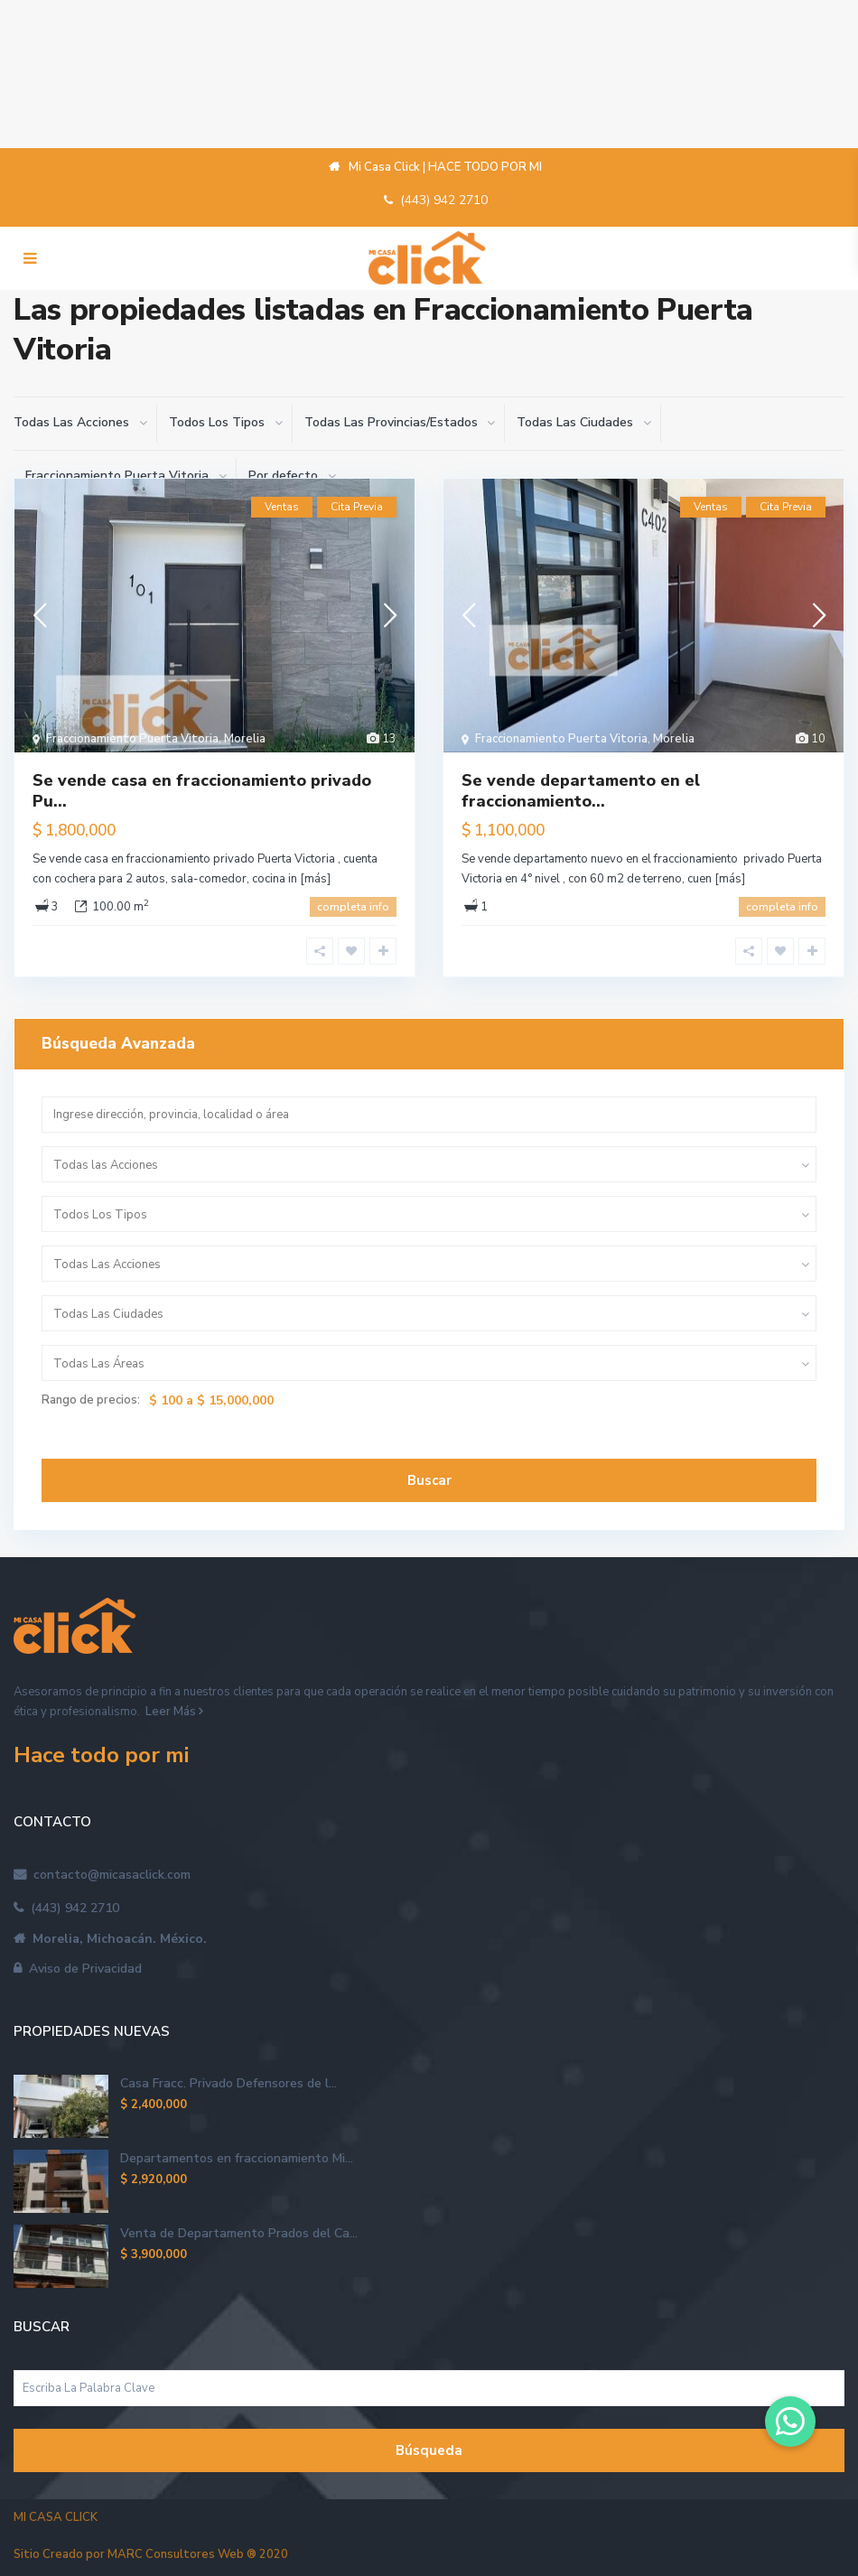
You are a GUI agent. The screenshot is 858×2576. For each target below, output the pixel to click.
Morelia (245, 739)
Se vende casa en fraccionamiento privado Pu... (202, 791)
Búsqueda (429, 2450)
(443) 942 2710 (444, 200)
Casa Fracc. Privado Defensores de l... (228, 2083)
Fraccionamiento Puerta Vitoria (132, 739)
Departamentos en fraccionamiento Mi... (236, 2158)
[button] (790, 2421)
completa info (353, 907)
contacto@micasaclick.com (108, 1874)
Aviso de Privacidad (82, 1968)
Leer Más (170, 1711)
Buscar (429, 1480)
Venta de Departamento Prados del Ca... (239, 2233)
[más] (315, 879)
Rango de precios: (91, 1400)
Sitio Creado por (151, 2554)
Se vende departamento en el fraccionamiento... (581, 791)
